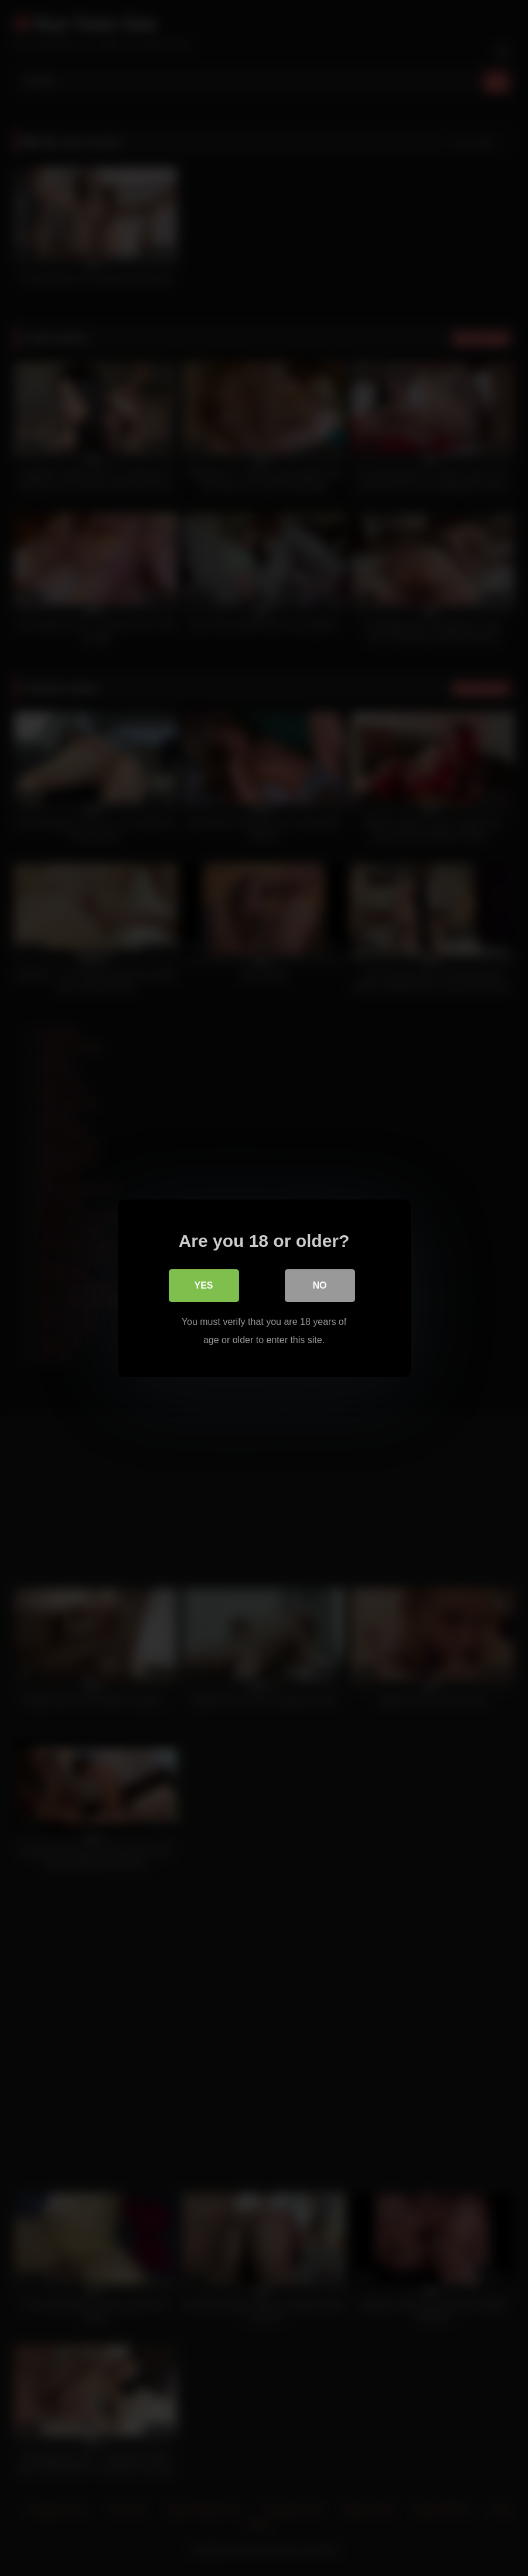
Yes (203, 1285)
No (320, 1285)
